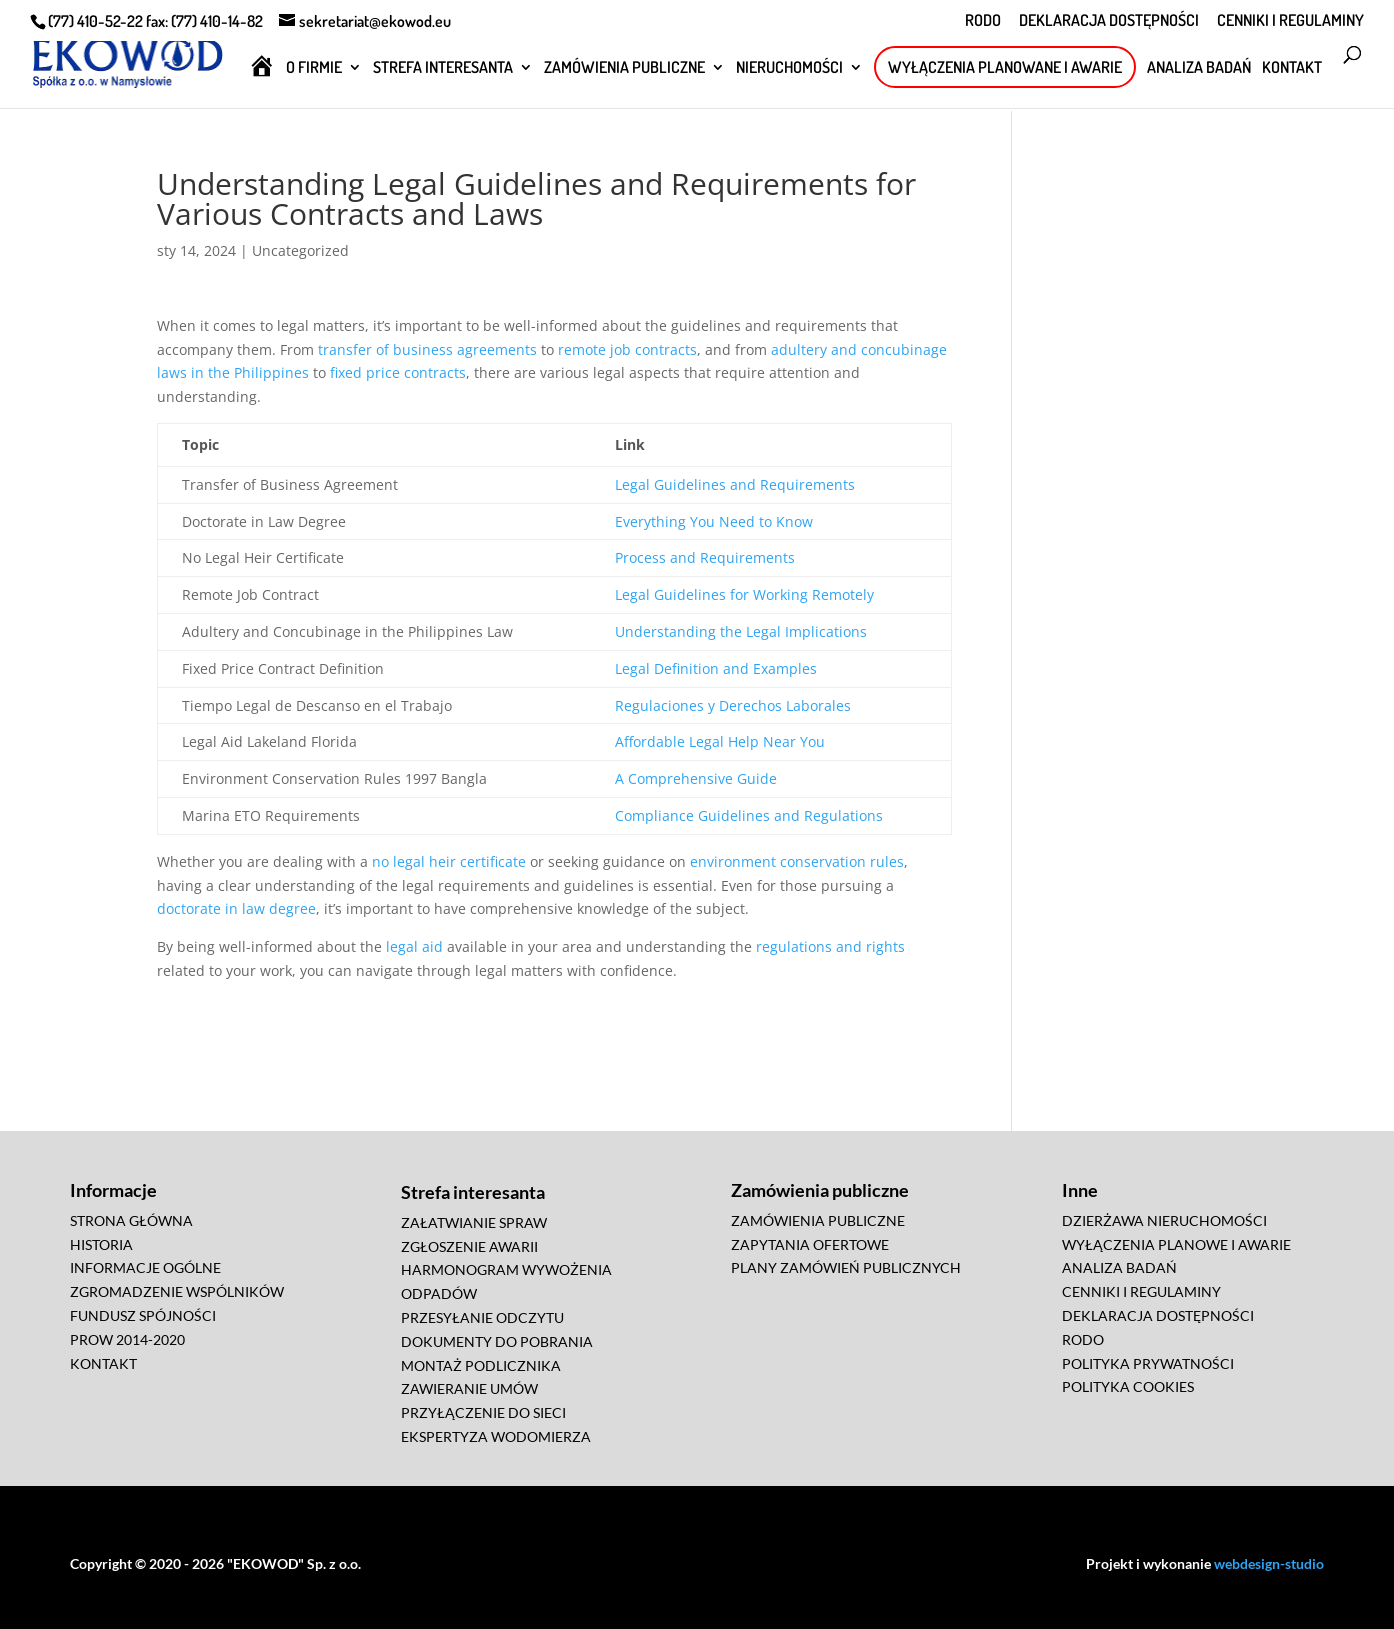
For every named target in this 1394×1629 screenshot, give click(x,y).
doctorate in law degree (236, 908)
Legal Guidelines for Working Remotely (744, 594)
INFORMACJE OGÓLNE (145, 1267)
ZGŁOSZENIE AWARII (469, 1246)
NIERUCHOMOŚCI (789, 68)
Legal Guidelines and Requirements (735, 484)
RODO (983, 21)
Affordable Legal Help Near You (720, 741)
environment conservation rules (797, 861)
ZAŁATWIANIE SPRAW (474, 1222)
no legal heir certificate (449, 861)
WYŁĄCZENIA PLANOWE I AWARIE (1176, 1244)
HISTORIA (101, 1244)
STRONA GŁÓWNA (131, 1220)
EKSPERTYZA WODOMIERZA (496, 1436)
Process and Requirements (705, 557)
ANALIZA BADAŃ (1199, 68)
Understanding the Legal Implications (741, 631)
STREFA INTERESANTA (443, 68)
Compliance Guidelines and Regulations (749, 815)
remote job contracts (627, 349)
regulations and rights (830, 946)
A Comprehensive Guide (696, 778)
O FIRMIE (314, 68)
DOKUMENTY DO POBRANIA (497, 1341)
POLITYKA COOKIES (1128, 1386)
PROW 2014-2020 (127, 1339)
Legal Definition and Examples (716, 668)
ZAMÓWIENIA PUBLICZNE (624, 68)
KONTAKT (1292, 68)
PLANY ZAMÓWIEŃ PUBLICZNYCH (846, 1267)
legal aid (414, 946)
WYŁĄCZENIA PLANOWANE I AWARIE (1005, 67)
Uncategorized (300, 250)
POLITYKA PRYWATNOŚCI (1148, 1363)
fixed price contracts (398, 372)
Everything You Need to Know (714, 521)
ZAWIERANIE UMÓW (469, 1388)
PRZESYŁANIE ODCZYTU (482, 1317)
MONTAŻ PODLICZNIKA (481, 1365)
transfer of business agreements (427, 349)
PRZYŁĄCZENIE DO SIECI (483, 1412)
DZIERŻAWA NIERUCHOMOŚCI (1164, 1220)
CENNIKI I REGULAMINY (1290, 21)
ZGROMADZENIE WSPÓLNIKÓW (177, 1291)
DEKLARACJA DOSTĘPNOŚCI (1109, 21)
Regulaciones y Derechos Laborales (733, 705)
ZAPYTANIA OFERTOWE (810, 1244)
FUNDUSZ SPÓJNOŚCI (143, 1315)
